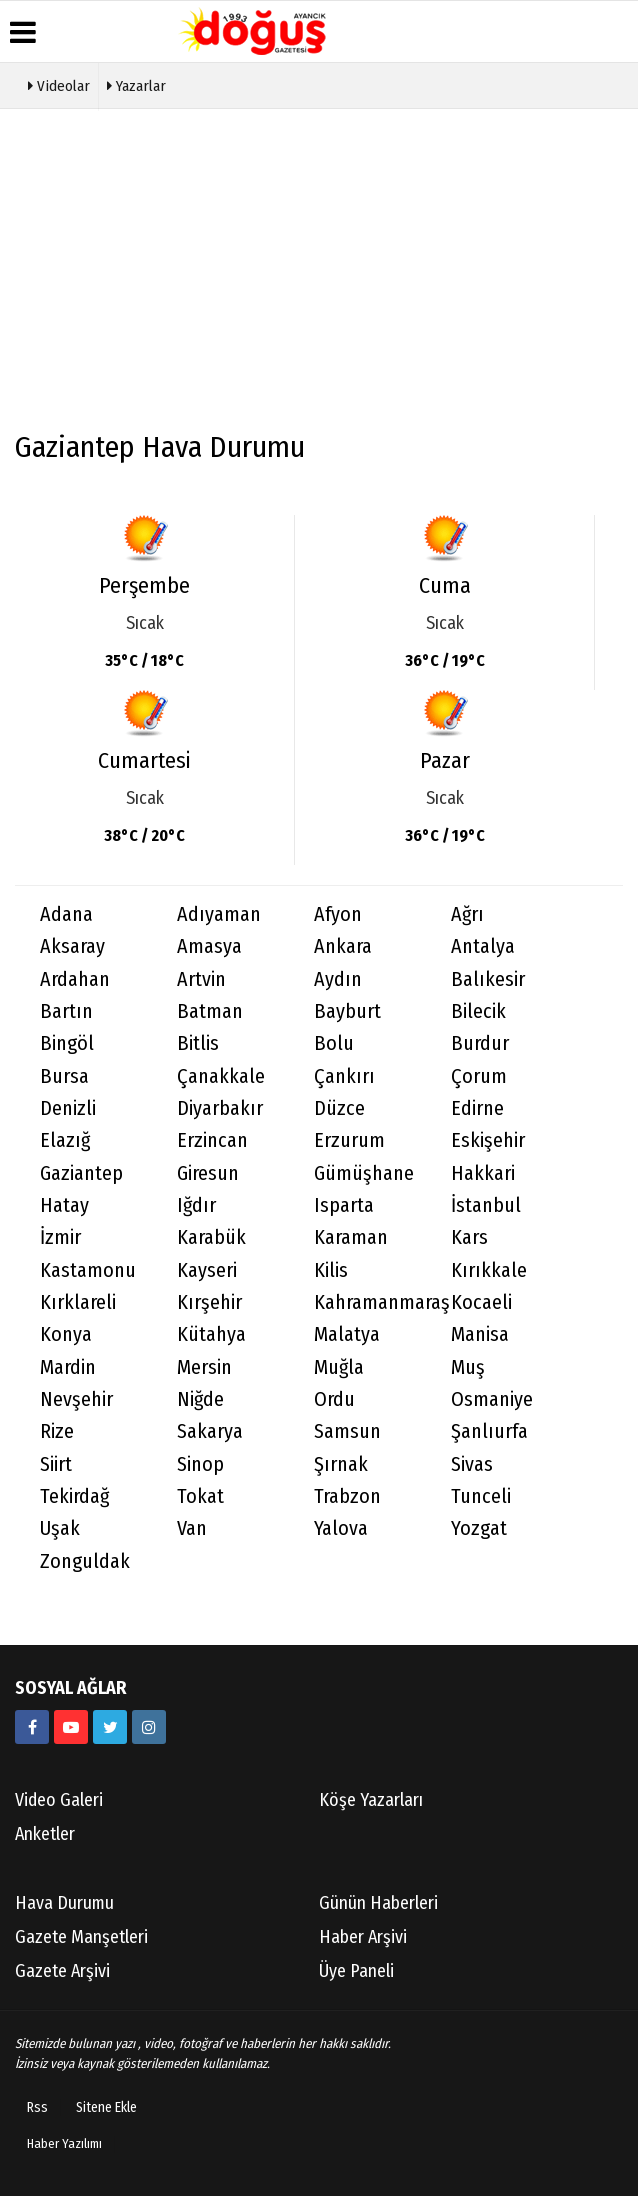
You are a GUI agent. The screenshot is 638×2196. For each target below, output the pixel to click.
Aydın (338, 979)
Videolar (59, 84)
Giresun (208, 1173)
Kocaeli (481, 1302)
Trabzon (347, 1496)
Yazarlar (136, 84)
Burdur (480, 1043)
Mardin (68, 1367)
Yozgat (479, 1528)
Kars (469, 1237)
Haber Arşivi (363, 1937)
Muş (468, 1367)
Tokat (200, 1496)
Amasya (209, 946)
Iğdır (196, 1205)
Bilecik (478, 1011)
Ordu (334, 1399)
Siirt (56, 1464)
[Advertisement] (319, 279)
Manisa (480, 1334)
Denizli (68, 1108)
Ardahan (75, 979)
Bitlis (198, 1043)
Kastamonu (88, 1270)
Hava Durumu (64, 1903)
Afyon (338, 914)
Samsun (347, 1431)
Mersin (204, 1367)
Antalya (483, 946)
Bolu (334, 1043)
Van (192, 1528)
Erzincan (212, 1140)
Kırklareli (78, 1302)
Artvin (201, 979)
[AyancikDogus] (110, 1727)
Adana (66, 914)
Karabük (211, 1237)
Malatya (347, 1334)
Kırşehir (209, 1302)
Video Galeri (59, 1800)
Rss (37, 2107)
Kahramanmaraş (370, 1302)
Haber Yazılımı (64, 2143)
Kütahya (211, 1334)
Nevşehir (76, 1399)
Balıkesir (488, 979)
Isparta (344, 1205)
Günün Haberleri (378, 1903)
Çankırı (344, 1076)
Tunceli (481, 1496)
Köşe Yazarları (371, 1800)
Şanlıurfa (489, 1431)
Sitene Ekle (106, 2107)
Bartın (66, 1011)
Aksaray (72, 946)
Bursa (64, 1076)
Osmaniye (492, 1399)
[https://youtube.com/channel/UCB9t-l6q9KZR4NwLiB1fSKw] (71, 1727)
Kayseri (207, 1270)
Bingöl (67, 1043)
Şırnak (341, 1464)
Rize (57, 1431)
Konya (66, 1334)
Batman (210, 1011)
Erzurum (349, 1140)
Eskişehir (488, 1140)
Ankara (343, 946)
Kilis (331, 1270)
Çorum (479, 1076)
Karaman (351, 1237)
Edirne (477, 1108)
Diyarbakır (220, 1108)
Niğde (200, 1399)
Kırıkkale (489, 1270)
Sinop (200, 1464)
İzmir (60, 1237)
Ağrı (467, 914)
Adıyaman (219, 914)
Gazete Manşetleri (81, 1937)
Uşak (60, 1528)
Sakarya (210, 1431)
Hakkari (483, 1173)
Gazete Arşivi (62, 1971)
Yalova (341, 1528)
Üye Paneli (356, 1971)
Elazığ (65, 1140)
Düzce (339, 1108)
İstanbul (486, 1205)
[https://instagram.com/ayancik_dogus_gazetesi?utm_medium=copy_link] (149, 1727)
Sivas (472, 1464)
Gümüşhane (364, 1173)
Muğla (339, 1367)
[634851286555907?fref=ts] (32, 1727)
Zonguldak (85, 1561)
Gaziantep (81, 1173)
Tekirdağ (74, 1496)
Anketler (45, 1834)
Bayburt (347, 1011)
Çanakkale (221, 1076)
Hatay (64, 1205)
